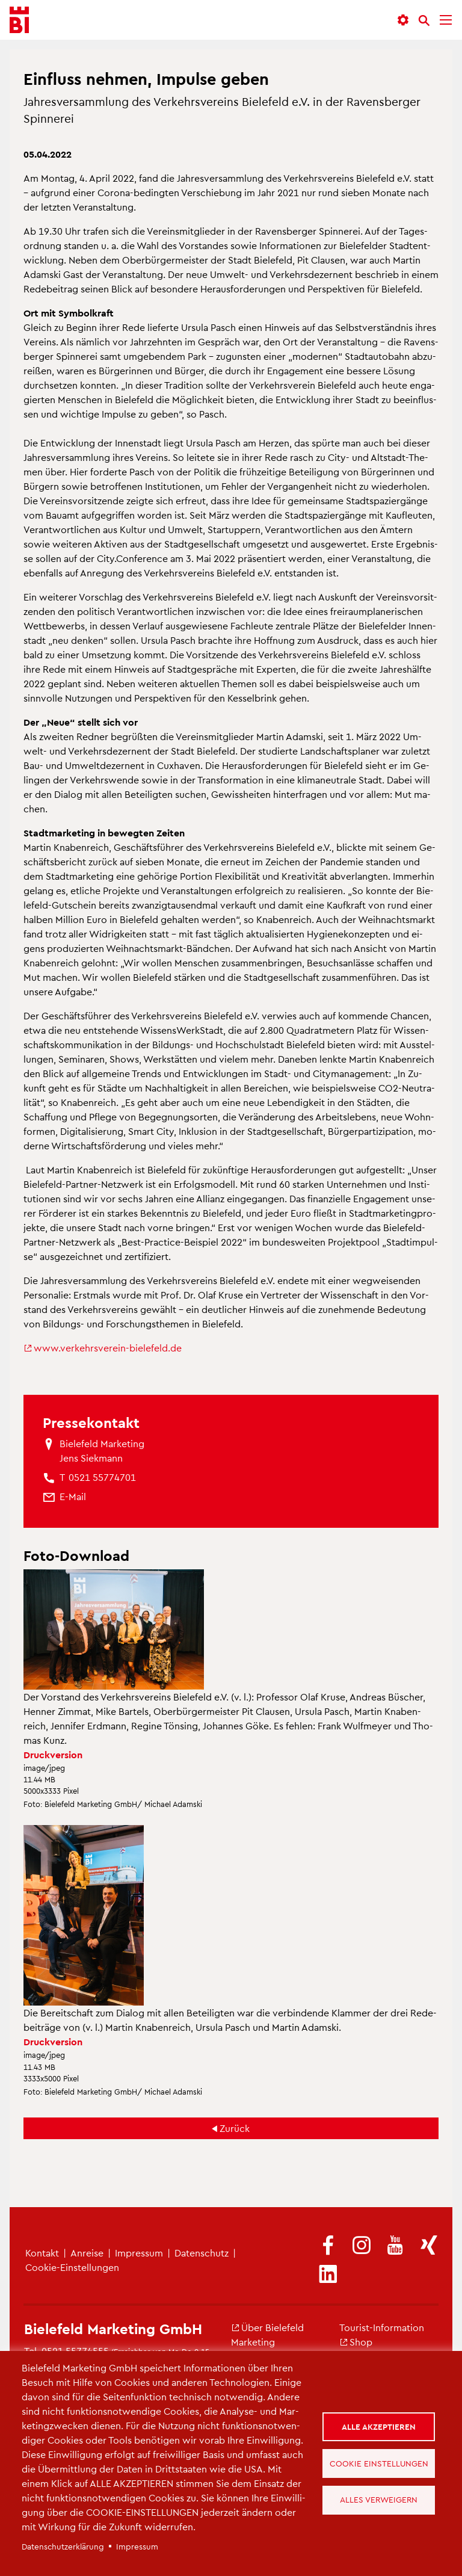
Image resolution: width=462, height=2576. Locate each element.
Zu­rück (235, 2128)
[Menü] (445, 20)
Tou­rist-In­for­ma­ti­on (381, 2327)
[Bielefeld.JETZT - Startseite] (19, 20)
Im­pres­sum (139, 2252)
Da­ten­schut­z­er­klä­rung (63, 2546)
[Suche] (424, 20)
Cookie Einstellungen (380, 2463)
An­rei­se (86, 2252)
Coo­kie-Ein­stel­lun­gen (72, 2267)
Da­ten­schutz (201, 2252)
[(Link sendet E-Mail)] (73, 1496)
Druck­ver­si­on (52, 1754)
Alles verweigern (381, 2502)
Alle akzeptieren (381, 2424)
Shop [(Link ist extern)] (355, 2341)
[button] (403, 20)
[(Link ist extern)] (327, 2246)
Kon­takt (42, 2252)
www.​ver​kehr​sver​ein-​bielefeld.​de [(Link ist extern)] (102, 1347)
